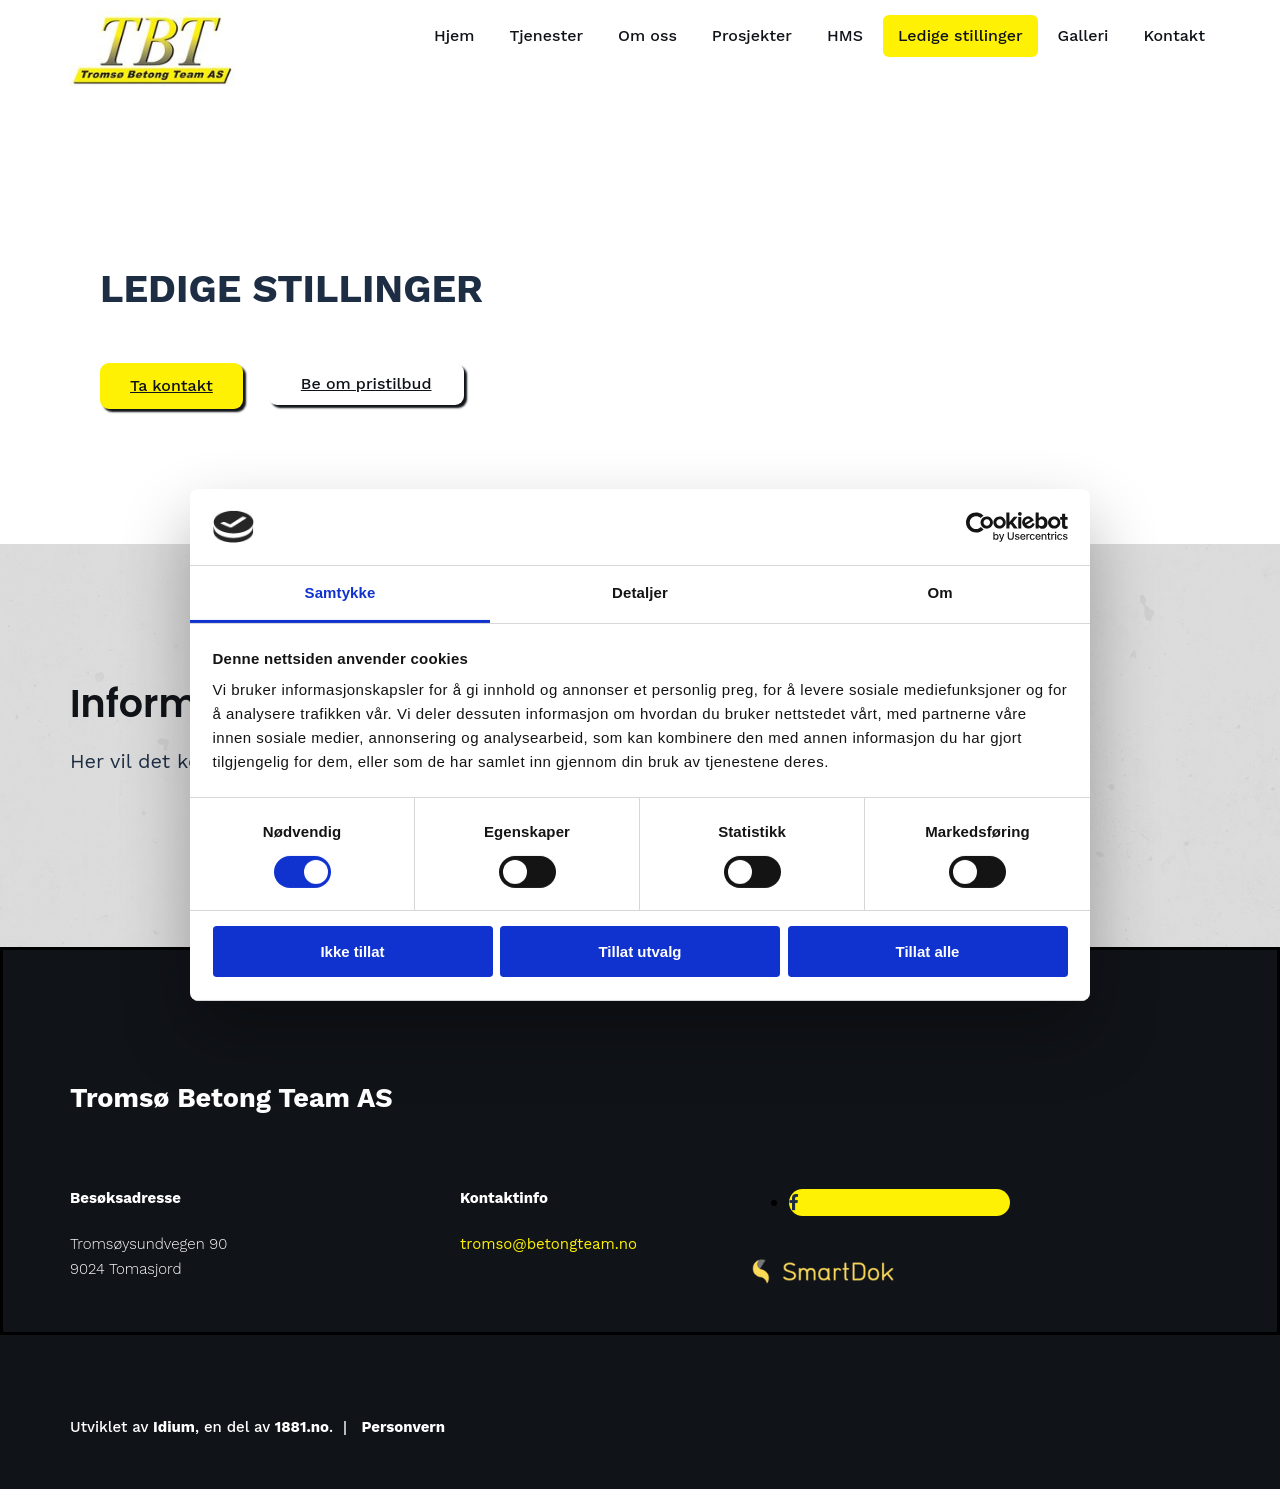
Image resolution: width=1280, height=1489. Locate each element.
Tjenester (547, 35)
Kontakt (1174, 35)
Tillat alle (928, 951)
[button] (171, 386)
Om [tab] (939, 592)
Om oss (647, 35)
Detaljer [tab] (640, 592)
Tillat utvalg (639, 951)
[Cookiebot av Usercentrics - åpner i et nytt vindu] (980, 527)
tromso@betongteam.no (548, 1244)
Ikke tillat (352, 951)
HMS (845, 35)
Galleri (1083, 35)
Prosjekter (752, 35)
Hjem (454, 35)
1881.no (302, 1427)
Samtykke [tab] (340, 592)
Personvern (404, 1427)
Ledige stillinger (960, 35)
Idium (174, 1427)
